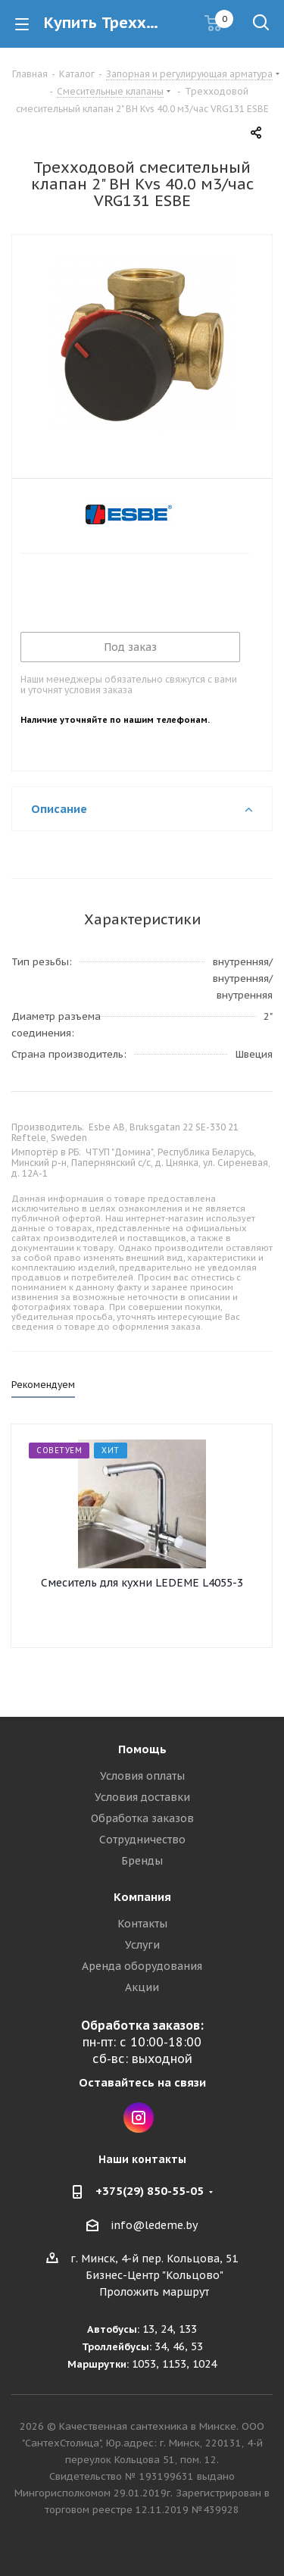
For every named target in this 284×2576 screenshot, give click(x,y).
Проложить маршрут (154, 2292)
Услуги (142, 1945)
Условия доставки (142, 1797)
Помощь (142, 1749)
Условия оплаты (142, 1776)
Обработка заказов (142, 1818)
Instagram (138, 2117)
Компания (142, 1897)
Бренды (142, 1861)
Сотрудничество (142, 1839)
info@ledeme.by (154, 2225)
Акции (142, 1987)
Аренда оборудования (142, 1966)
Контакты (142, 1923)
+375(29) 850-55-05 (149, 2191)
